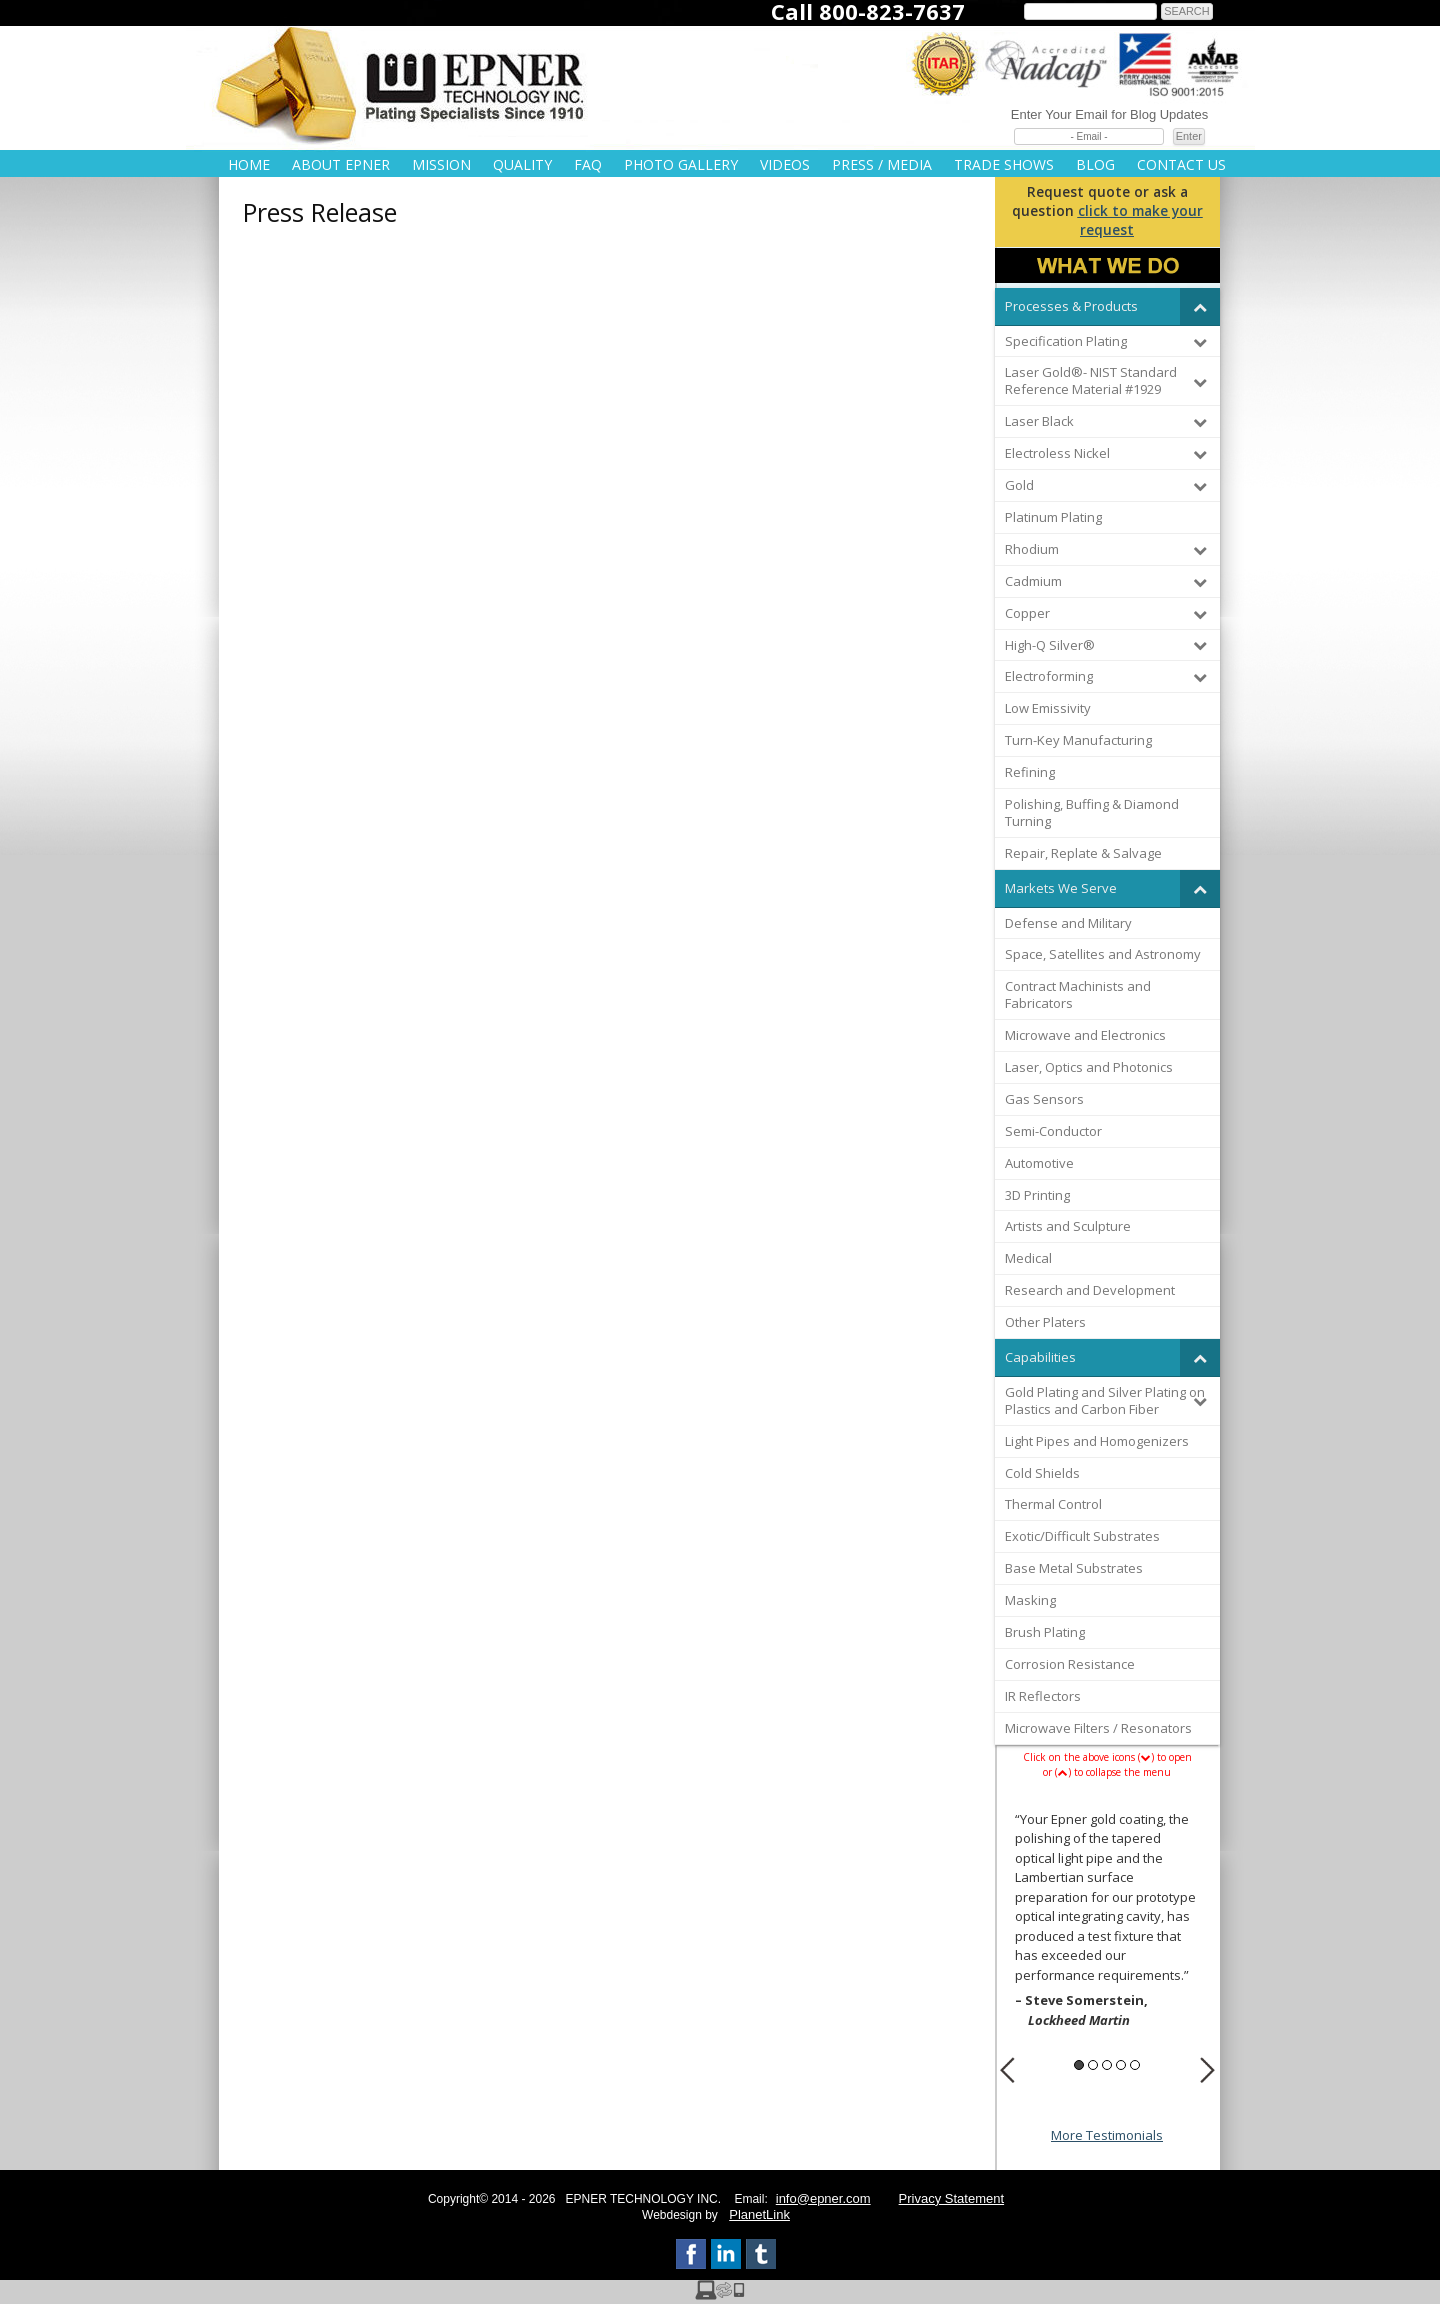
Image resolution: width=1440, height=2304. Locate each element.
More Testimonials (1107, 2135)
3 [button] (1107, 2065)
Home (249, 164)
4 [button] (1121, 2065)
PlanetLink (759, 2214)
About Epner (341, 164)
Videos (785, 164)
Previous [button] (1007, 2070)
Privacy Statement (952, 2198)
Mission (441, 164)
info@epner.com (823, 2198)
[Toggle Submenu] (1200, 306)
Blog (1095, 164)
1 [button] (1079, 2065)
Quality (522, 164)
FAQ (588, 164)
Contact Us (1181, 164)
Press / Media (882, 164)
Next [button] (1207, 2070)
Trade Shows (1004, 164)
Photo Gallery (681, 164)
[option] (1107, 1923)
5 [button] (1135, 2065)
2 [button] (1093, 2065)
